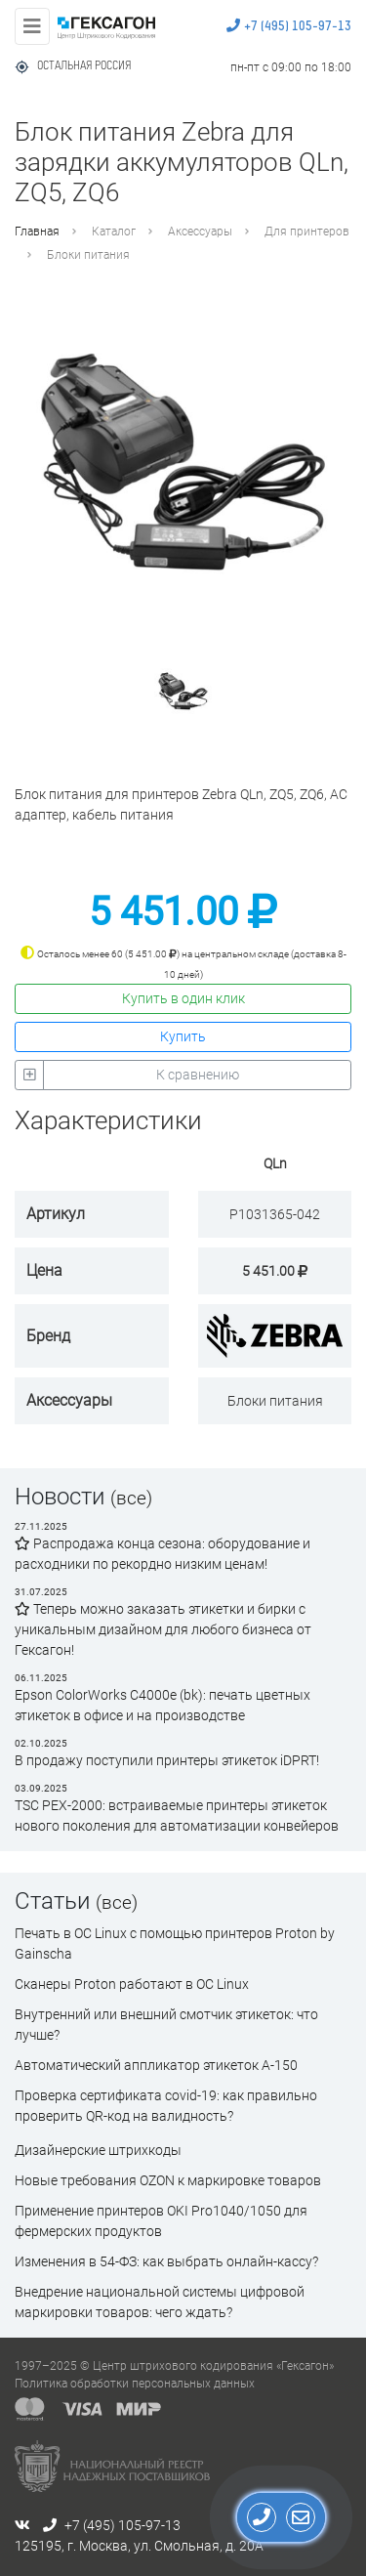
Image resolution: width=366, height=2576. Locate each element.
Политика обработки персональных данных (135, 2383)
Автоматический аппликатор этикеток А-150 (156, 2065)
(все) (131, 1498)
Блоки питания (88, 255)
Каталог (114, 231)
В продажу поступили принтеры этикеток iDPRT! (167, 1760)
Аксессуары (200, 231)
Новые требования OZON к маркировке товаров (168, 2180)
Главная (37, 231)
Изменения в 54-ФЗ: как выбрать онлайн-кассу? (166, 2261)
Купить (183, 1036)
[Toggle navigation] (32, 26)
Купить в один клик (183, 998)
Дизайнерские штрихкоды (98, 2150)
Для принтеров (306, 231)
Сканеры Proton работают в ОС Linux (132, 1984)
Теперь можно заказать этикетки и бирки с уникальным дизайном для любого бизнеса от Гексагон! (163, 1629)
